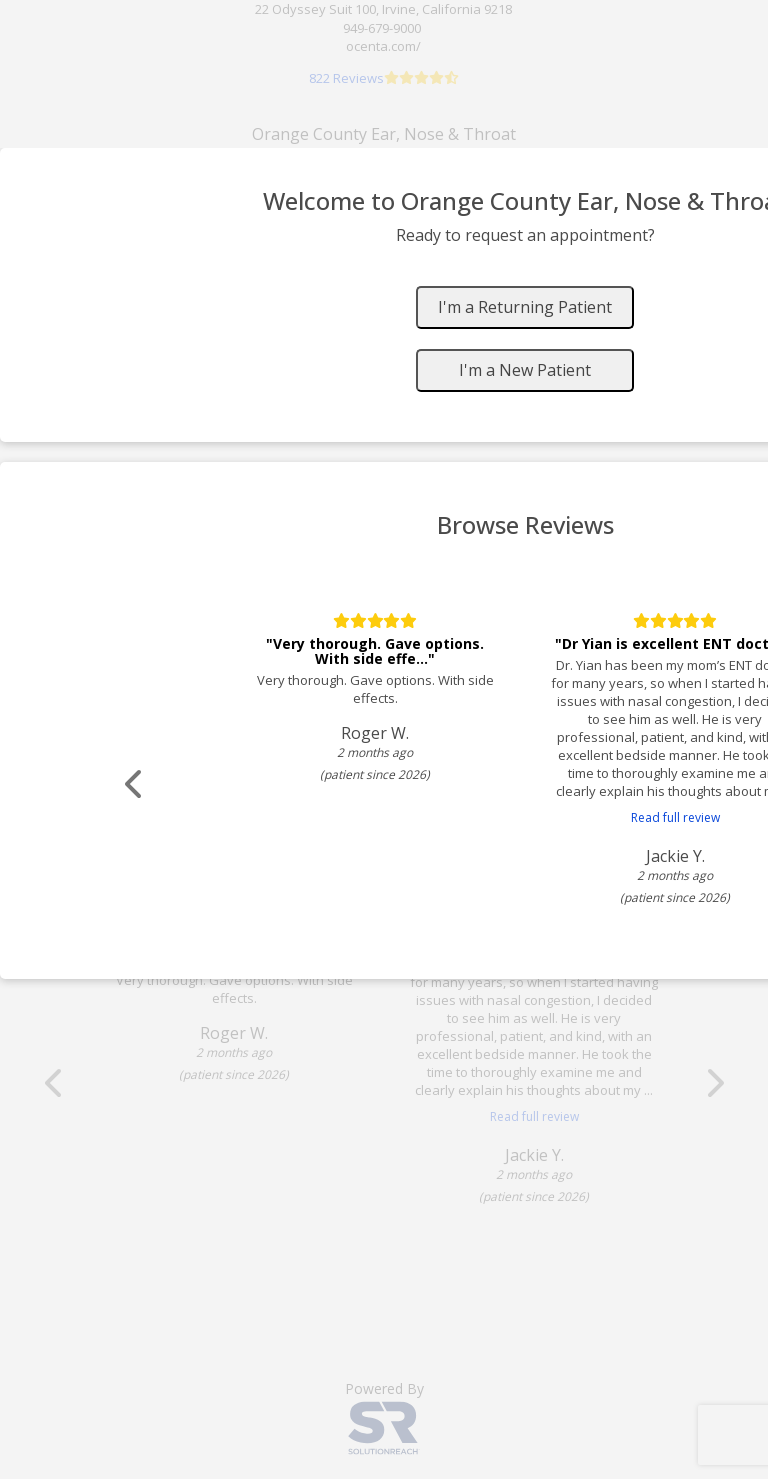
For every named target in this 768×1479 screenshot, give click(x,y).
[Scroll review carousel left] (135, 784)
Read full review (675, 817)
